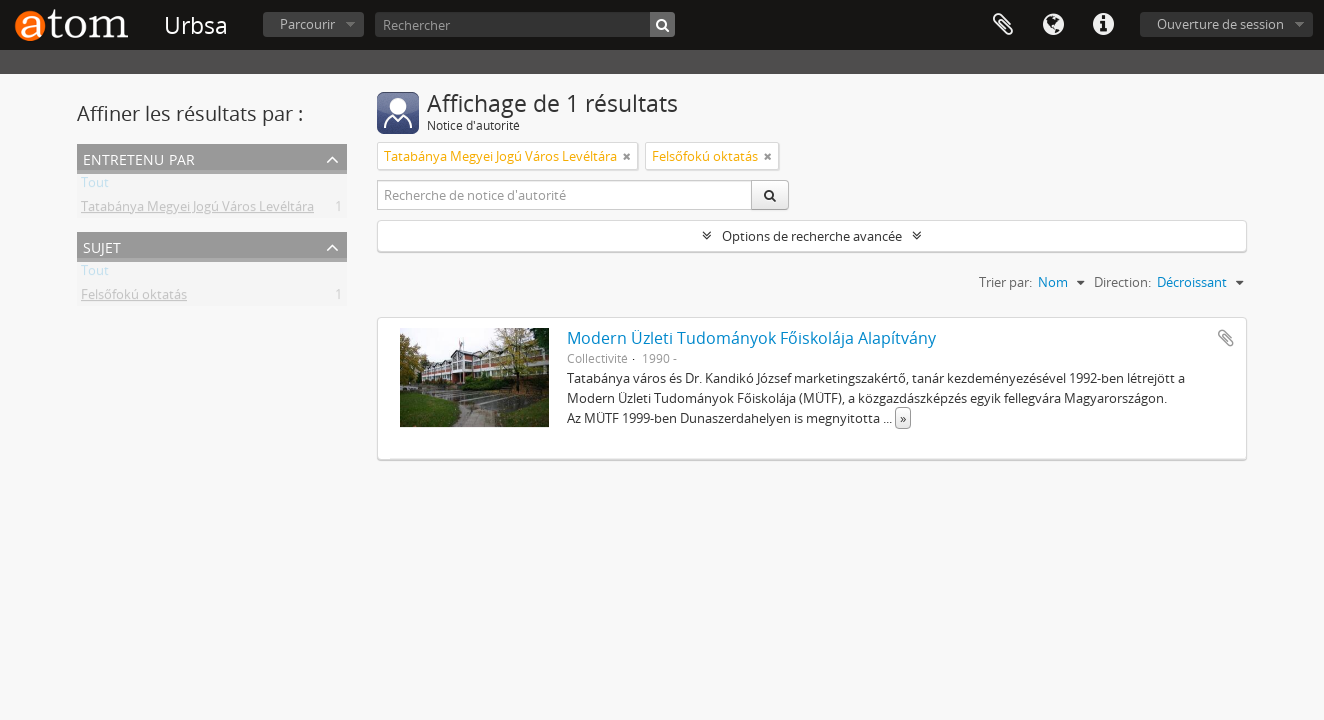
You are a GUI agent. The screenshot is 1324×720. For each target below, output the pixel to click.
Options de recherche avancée (812, 236)
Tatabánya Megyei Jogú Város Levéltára (197, 210)
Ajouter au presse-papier (1226, 338)
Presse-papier (1003, 25)
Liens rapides (1103, 25)
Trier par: (1005, 282)
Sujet (102, 245)
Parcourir (307, 24)
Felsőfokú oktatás (134, 298)
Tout (95, 186)
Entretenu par (139, 157)
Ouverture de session (1220, 24)
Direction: (1122, 282)
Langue (1053, 25)
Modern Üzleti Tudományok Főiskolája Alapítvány (751, 338)
